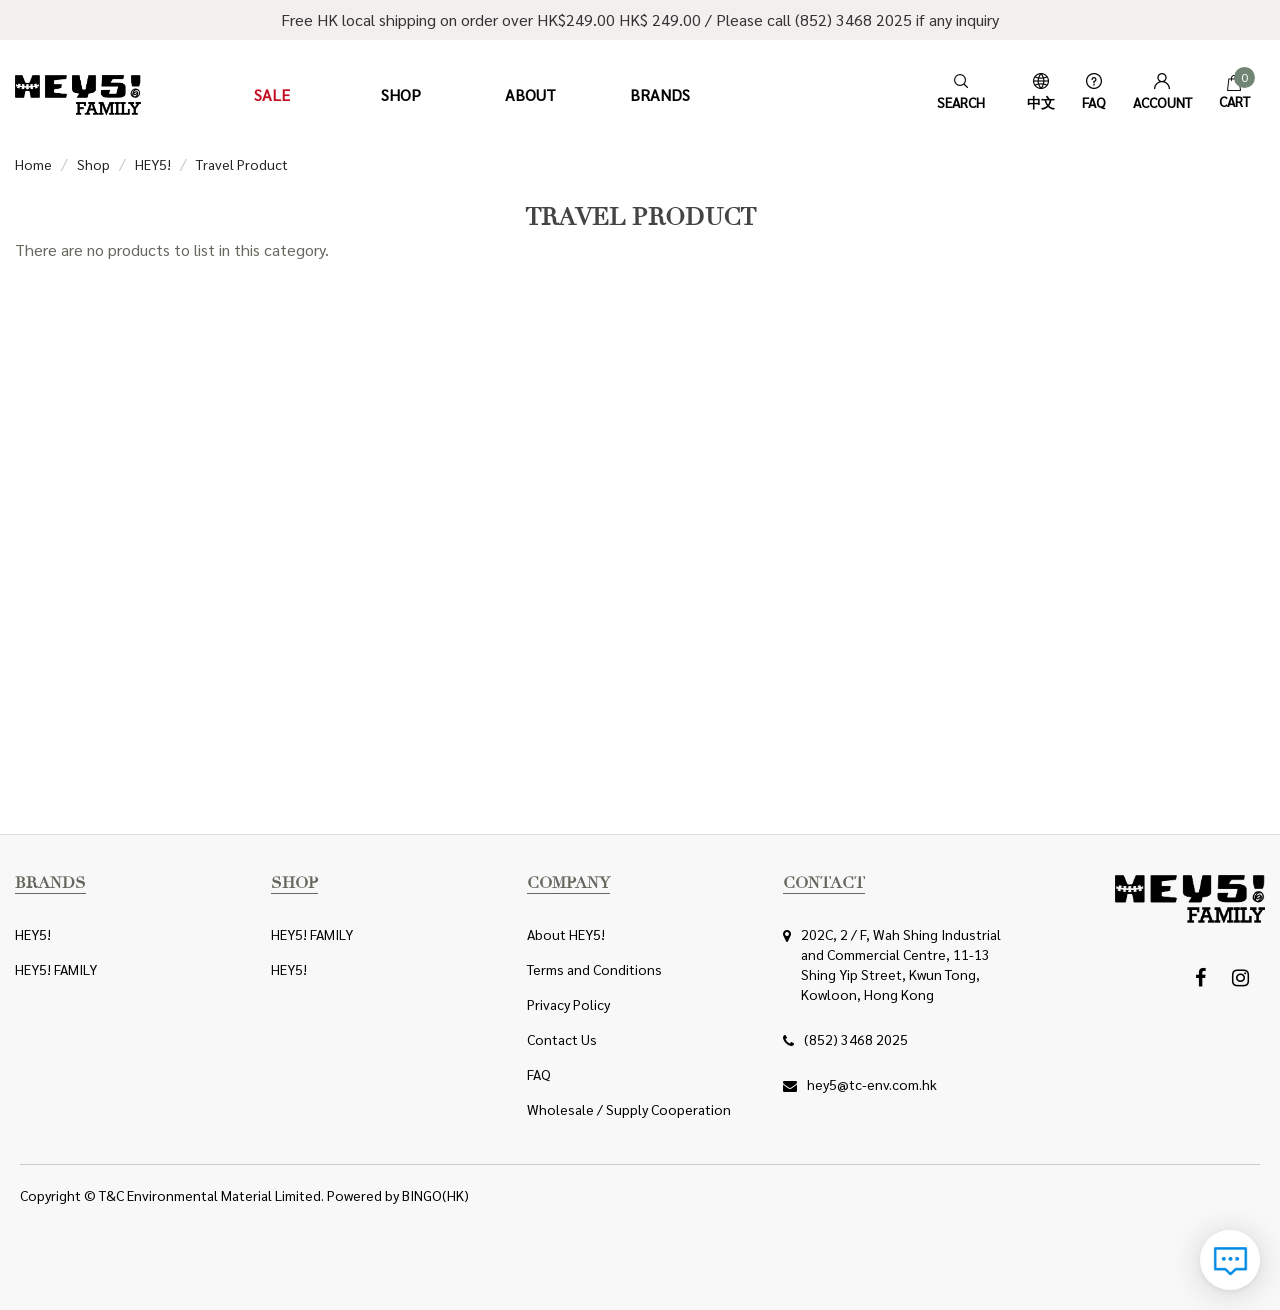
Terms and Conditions (594, 969)
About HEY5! (566, 934)
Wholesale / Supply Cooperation (629, 1109)
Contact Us (562, 1039)
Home (33, 164)
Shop (401, 94)
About (530, 94)
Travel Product (242, 164)
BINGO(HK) (435, 1195)
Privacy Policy (568, 1004)
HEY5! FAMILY (56, 969)
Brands (660, 94)
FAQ (539, 1074)
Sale (272, 94)
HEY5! (153, 164)
